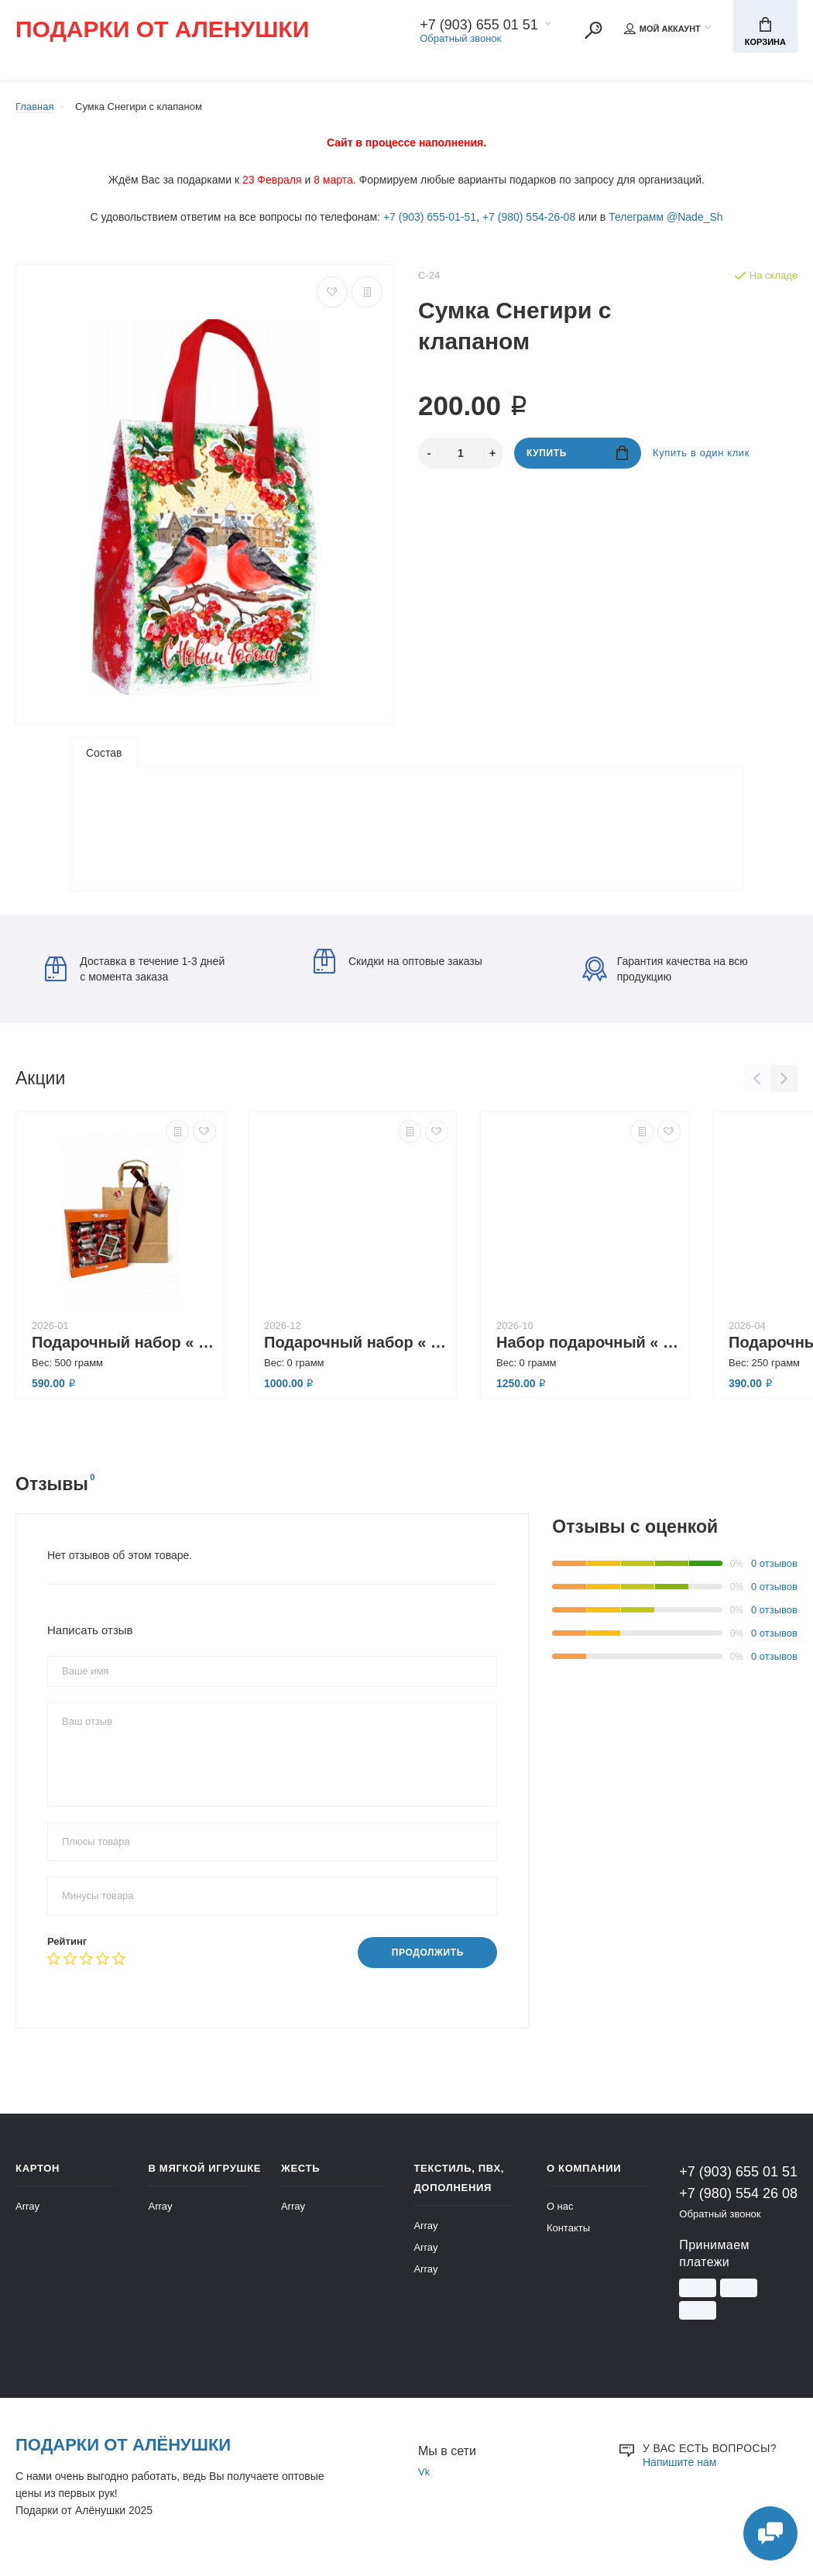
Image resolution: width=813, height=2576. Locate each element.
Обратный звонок (460, 38)
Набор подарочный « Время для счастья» (588, 1346)
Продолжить (428, 1958)
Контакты (568, 2232)
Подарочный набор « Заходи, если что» (124, 1346)
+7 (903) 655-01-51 (429, 217)
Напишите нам (679, 2467)
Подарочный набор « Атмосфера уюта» (356, 1346)
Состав (104, 753)
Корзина (765, 31)
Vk (424, 2476)
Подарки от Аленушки (162, 30)
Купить (577, 452)
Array (27, 2211)
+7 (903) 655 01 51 (479, 25)
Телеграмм (636, 217)
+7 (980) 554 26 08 (738, 2198)
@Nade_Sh (695, 217)
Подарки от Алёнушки (123, 2449)
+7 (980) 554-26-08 (528, 217)
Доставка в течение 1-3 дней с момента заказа (135, 973)
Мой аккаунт (662, 28)
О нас (560, 2211)
